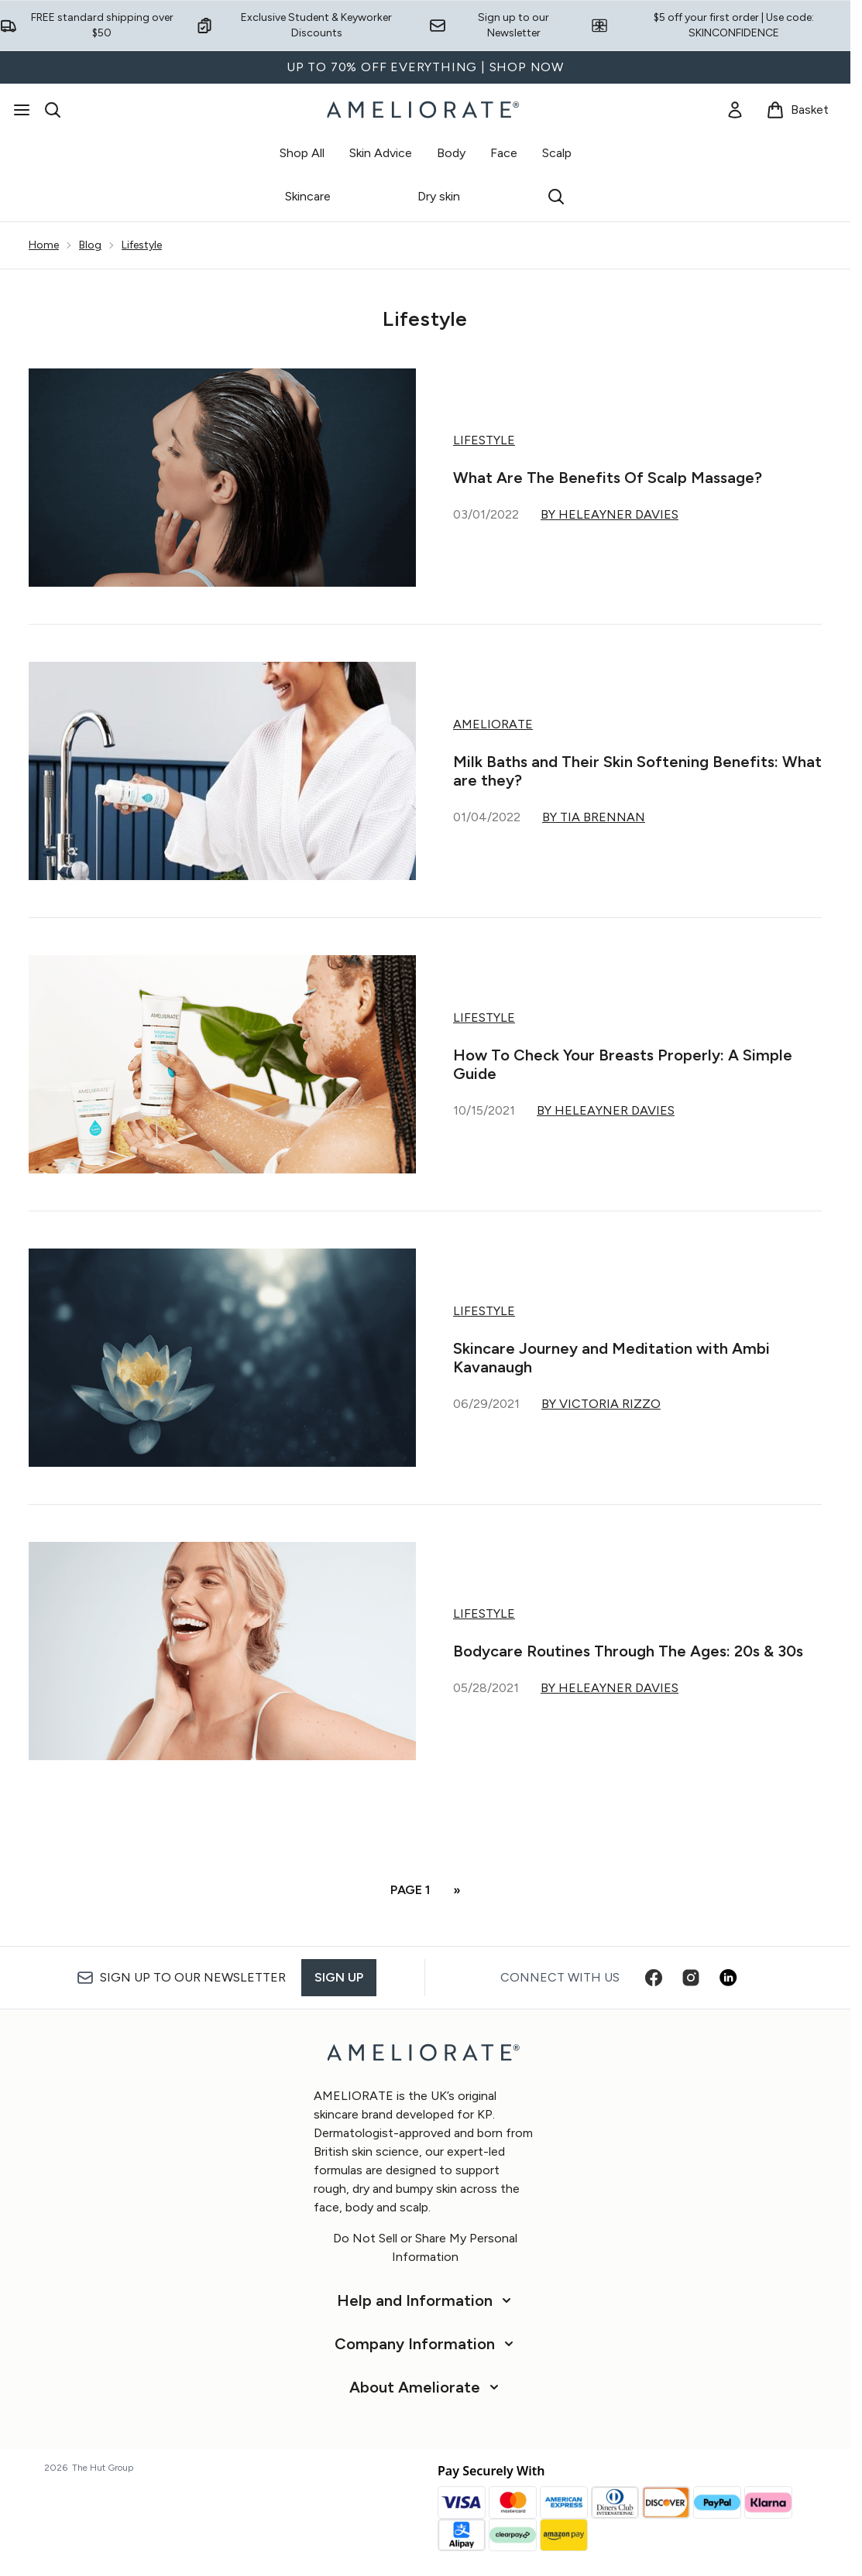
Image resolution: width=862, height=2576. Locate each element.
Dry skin (438, 196)
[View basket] (797, 109)
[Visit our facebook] (653, 1977)
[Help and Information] (425, 2300)
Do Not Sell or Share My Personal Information (425, 2247)
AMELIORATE (493, 724)
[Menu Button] (21, 110)
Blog (90, 245)
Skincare (308, 196)
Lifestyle (142, 245)
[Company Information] (426, 2343)
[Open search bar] (52, 110)
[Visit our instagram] (690, 1977)
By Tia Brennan (593, 817)
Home (44, 245)
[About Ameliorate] (425, 2387)
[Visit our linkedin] (728, 1977)
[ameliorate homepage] (426, 109)
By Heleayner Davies (609, 514)
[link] (735, 109)
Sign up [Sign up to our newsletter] (338, 1977)
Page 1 (410, 1889)
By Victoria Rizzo (601, 1403)
